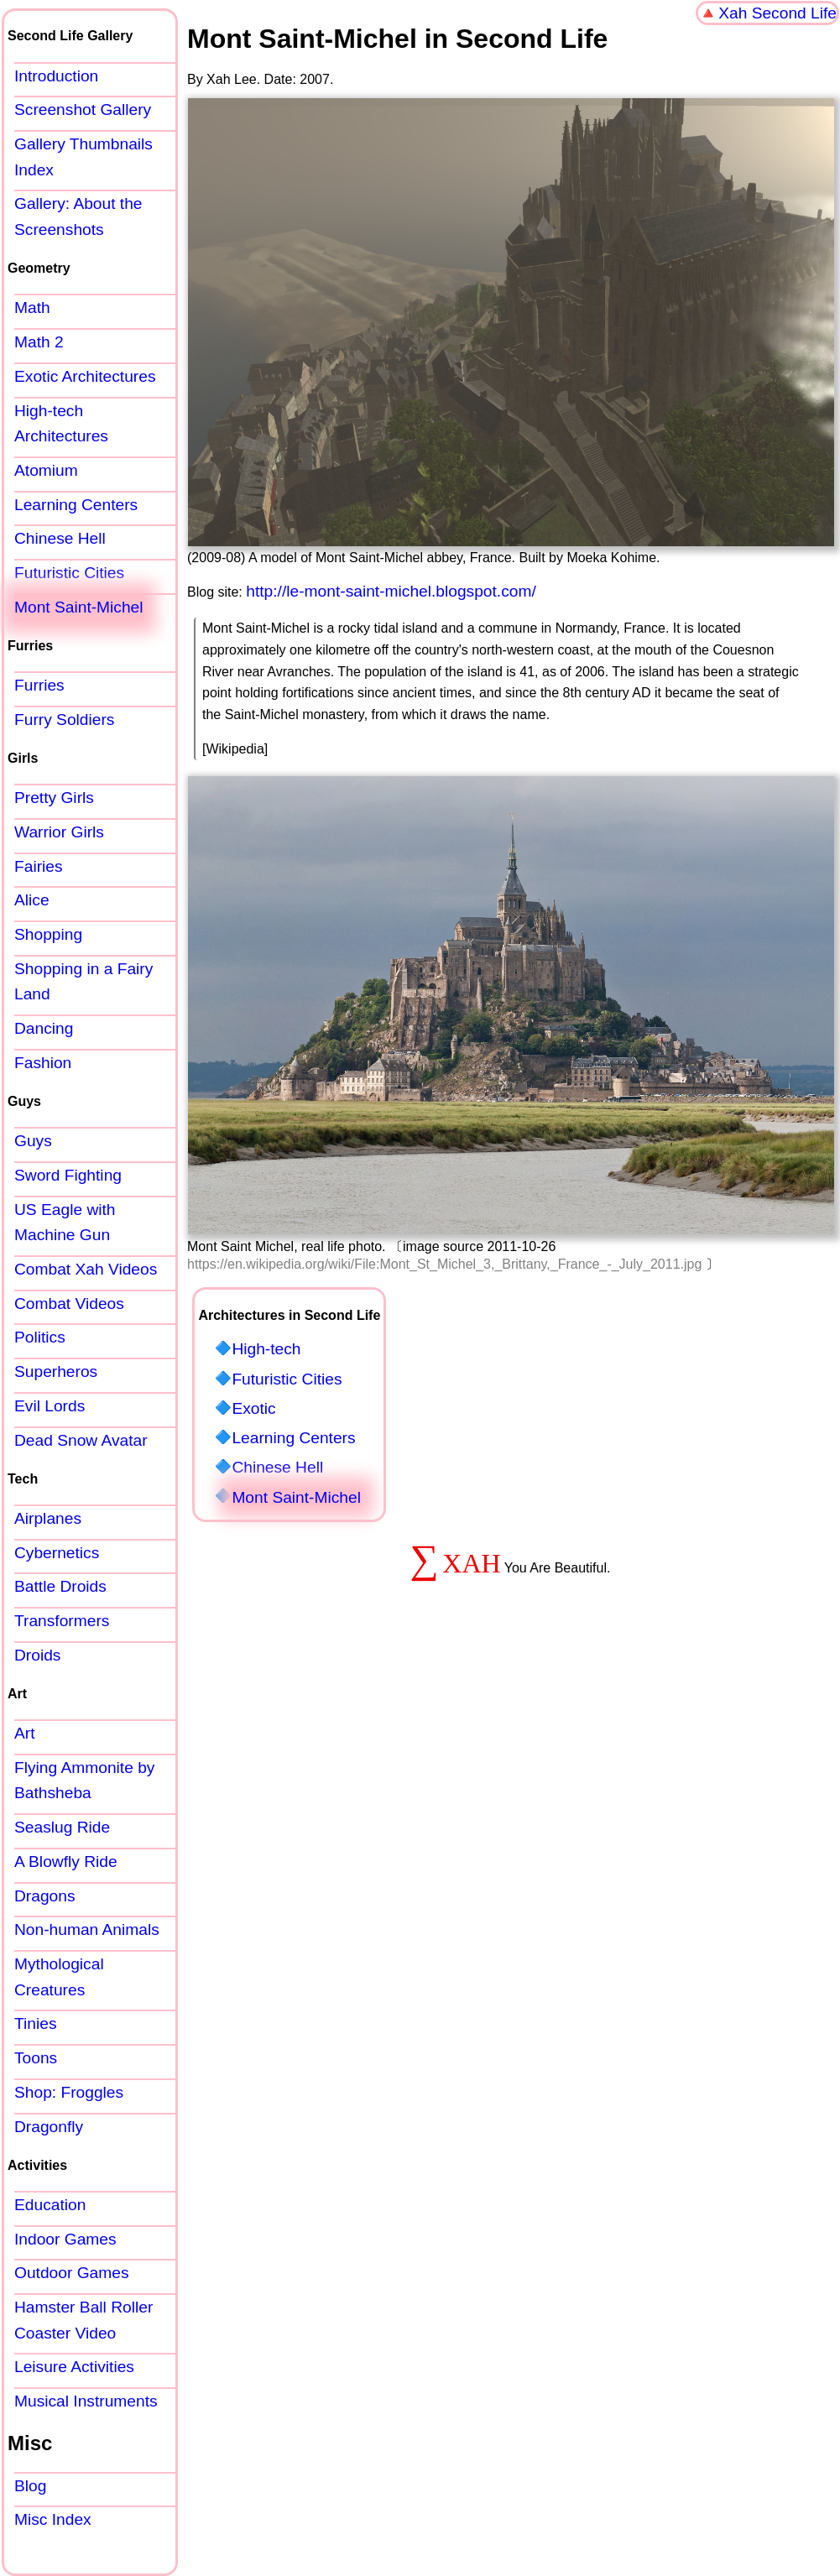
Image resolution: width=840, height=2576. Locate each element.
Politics (39, 1337)
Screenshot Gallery (82, 109)
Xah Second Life (777, 13)
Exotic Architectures (85, 376)
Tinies (35, 2023)
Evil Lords (49, 1406)
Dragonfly (48, 2126)
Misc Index (52, 2519)
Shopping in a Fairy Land (83, 982)
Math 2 (39, 342)
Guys (33, 1141)
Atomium (46, 470)
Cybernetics (56, 1553)
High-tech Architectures (61, 424)
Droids (37, 1655)
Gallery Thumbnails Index (83, 157)
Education (50, 2205)
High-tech (266, 1349)
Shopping (48, 934)
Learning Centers (293, 1438)
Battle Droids (60, 1586)
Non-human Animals (86, 1929)
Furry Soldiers (64, 719)
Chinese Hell (277, 1467)
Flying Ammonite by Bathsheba (84, 1780)
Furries (39, 685)
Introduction (56, 76)
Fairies (38, 866)
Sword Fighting (68, 1175)
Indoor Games (65, 2239)
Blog (30, 2486)
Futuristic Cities (287, 1379)
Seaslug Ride (62, 1827)
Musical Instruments (86, 2401)
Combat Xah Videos (85, 1269)
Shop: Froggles (68, 2092)
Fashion (42, 1063)
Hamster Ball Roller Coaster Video (83, 2320)
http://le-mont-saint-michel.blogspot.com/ (391, 591)
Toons (35, 2058)
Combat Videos (69, 1303)
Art (24, 1733)
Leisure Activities (74, 2366)
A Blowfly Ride (65, 1861)
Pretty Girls (54, 797)
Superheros (55, 1371)
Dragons (45, 1896)
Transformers (61, 1621)
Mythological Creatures (59, 1977)
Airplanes (47, 1518)
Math (32, 307)
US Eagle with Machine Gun (65, 1222)
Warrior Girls (59, 832)
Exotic (253, 1408)
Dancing (43, 1028)
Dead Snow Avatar (81, 1440)
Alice (32, 900)
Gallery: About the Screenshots (78, 216)
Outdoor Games (71, 2272)
